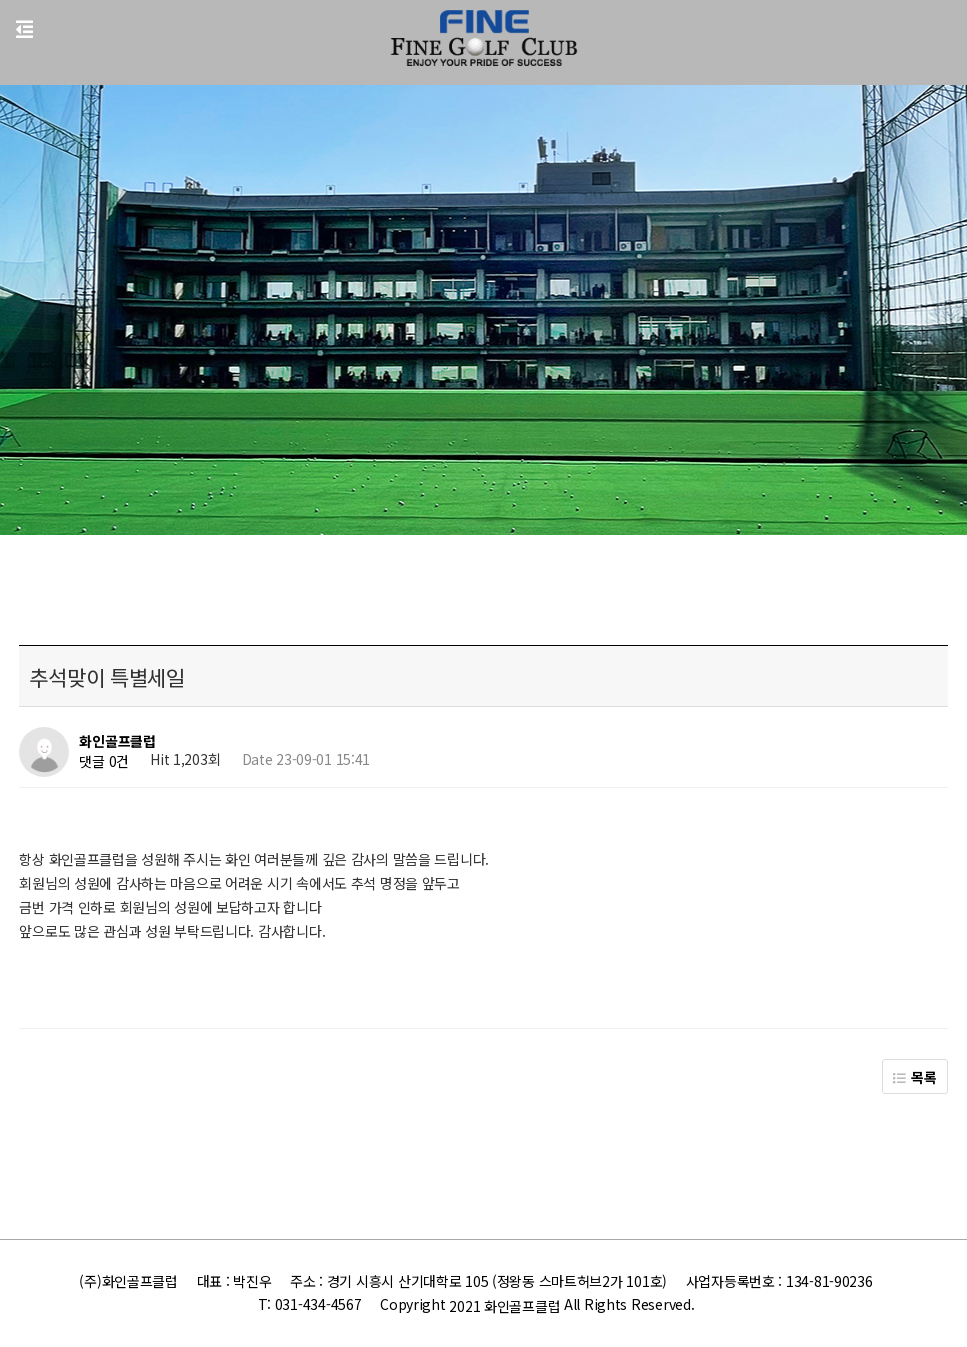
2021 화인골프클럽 (504, 1306)
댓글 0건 (104, 762)
